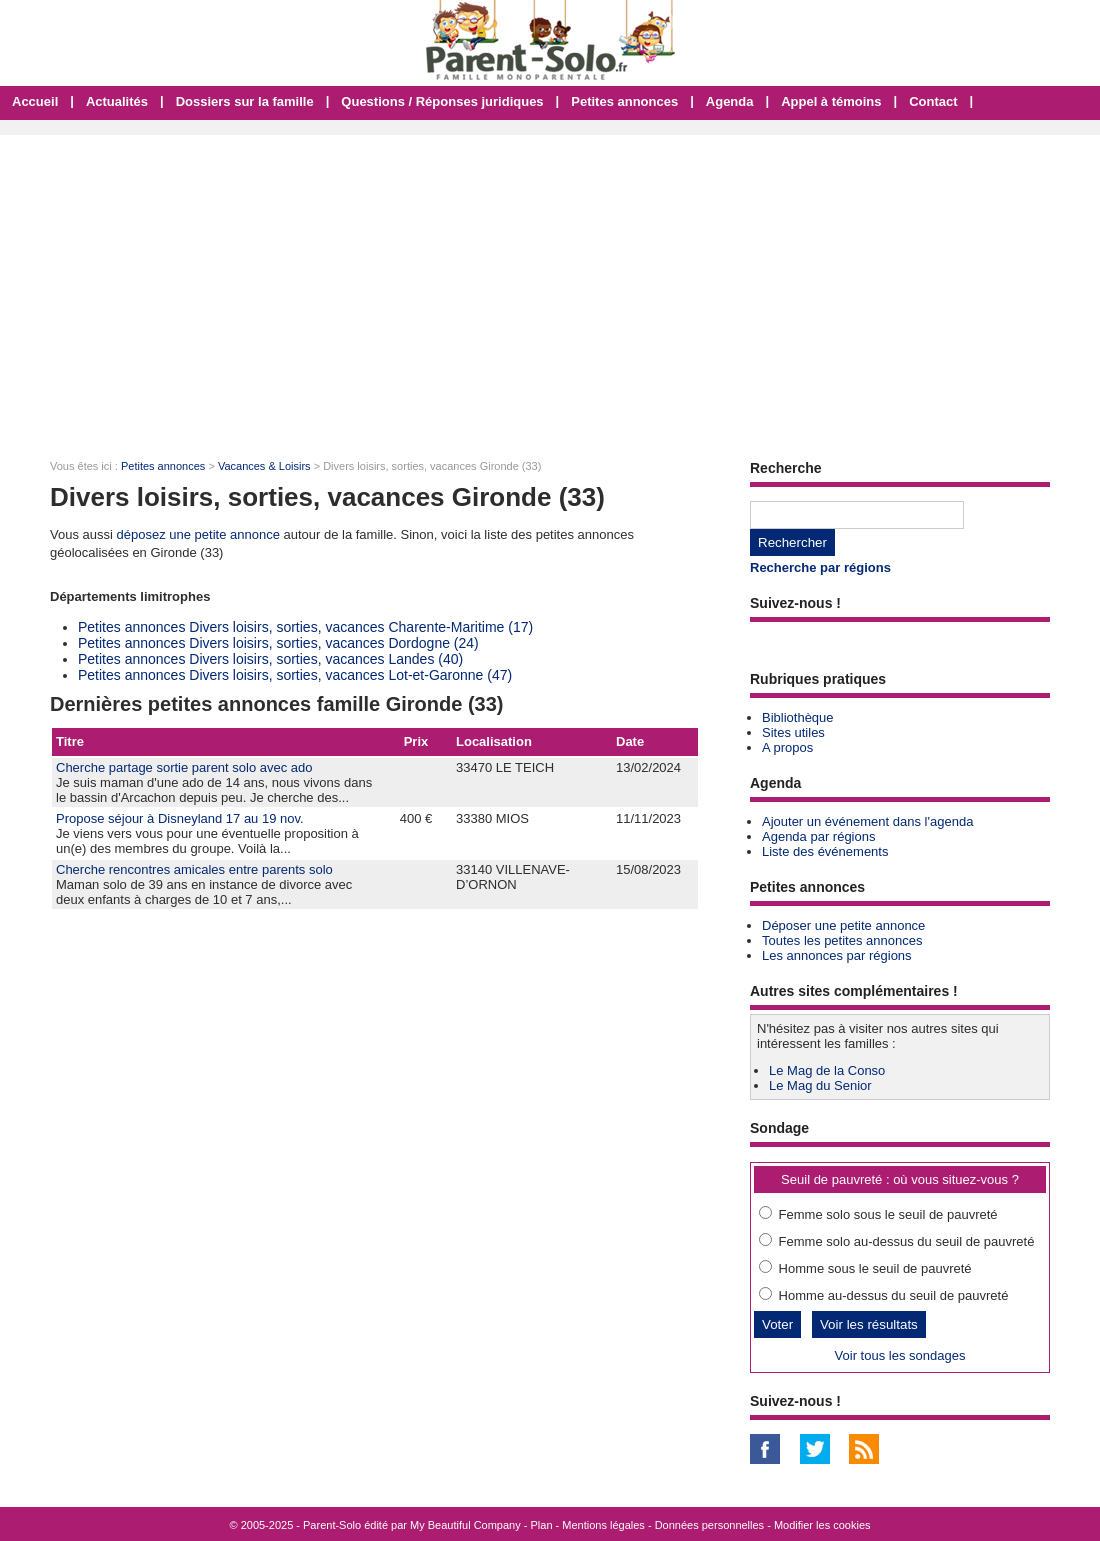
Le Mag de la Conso (827, 1070)
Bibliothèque (798, 717)
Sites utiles (793, 732)
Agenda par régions (818, 836)
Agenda (730, 101)
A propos (787, 747)
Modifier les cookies (822, 1525)
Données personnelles (709, 1525)
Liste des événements (825, 851)
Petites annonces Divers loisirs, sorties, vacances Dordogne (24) (278, 643)
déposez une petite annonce (198, 534)
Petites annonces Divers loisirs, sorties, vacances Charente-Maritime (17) (305, 627)
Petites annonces (624, 101)
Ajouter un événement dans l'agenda (867, 821)
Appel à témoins (831, 101)
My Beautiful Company (465, 1525)
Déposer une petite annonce (843, 925)
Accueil (35, 101)
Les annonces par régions (837, 955)
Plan (542, 1525)
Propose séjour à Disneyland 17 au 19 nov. (180, 818)
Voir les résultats (869, 1324)
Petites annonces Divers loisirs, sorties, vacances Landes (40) (270, 659)
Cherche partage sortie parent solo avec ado (184, 767)
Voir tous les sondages (900, 1355)
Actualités (117, 101)
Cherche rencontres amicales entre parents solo (194, 869)
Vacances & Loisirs (264, 466)
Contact (933, 101)
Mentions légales (603, 1525)
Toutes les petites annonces (842, 940)
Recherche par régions (820, 567)
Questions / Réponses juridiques (442, 101)
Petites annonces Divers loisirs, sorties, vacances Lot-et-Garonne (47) (295, 675)
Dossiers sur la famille (245, 101)
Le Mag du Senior (820, 1085)
